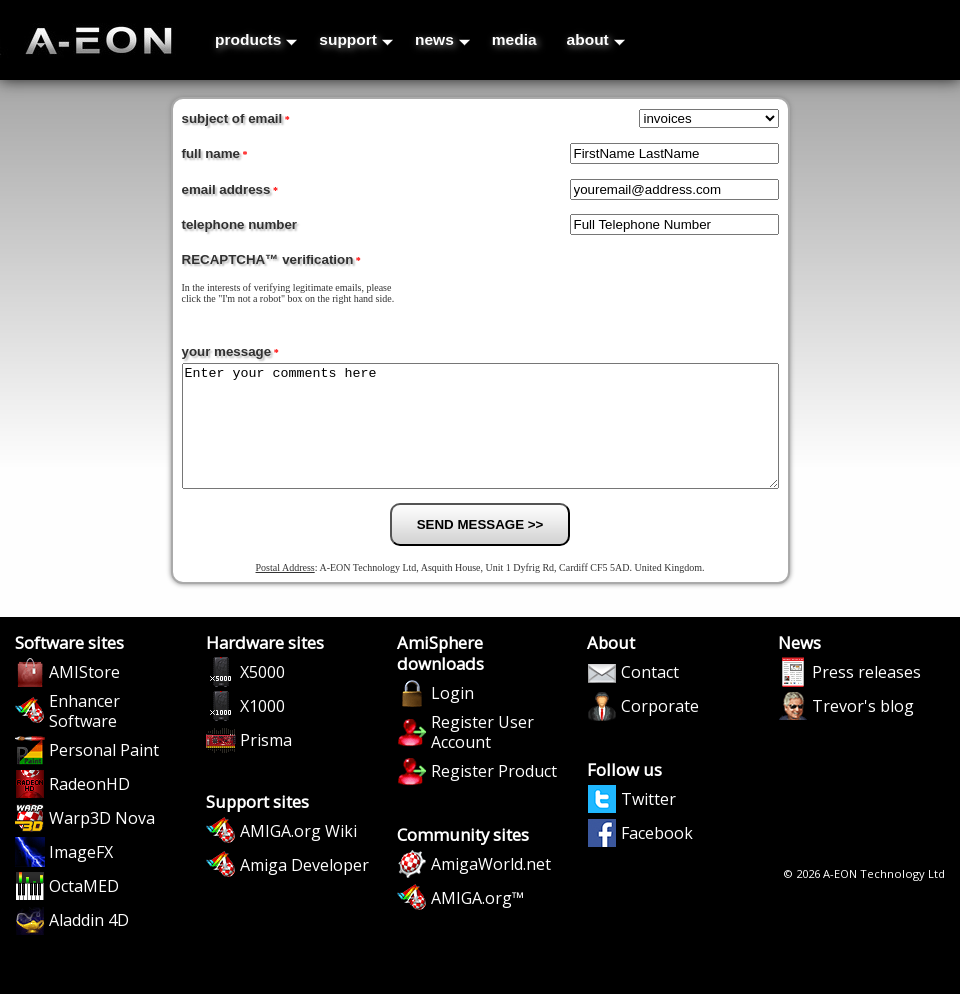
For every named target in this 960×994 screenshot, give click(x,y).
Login (452, 717)
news (442, 39)
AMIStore (84, 696)
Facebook (657, 857)
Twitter (648, 823)
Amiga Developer (304, 889)
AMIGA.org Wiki (298, 855)
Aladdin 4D (89, 944)
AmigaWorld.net (491, 888)
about (596, 39)
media (514, 39)
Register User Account (482, 756)
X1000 (262, 730)
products (256, 39)
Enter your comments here (480, 438)
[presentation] (663, 288)
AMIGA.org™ (477, 922)
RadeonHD (89, 808)
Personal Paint (104, 774)
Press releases (866, 696)
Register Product (494, 795)
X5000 (262, 696)
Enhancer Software (84, 735)
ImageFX (81, 876)
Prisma (266, 764)
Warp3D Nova (102, 842)
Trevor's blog (863, 730)
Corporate (660, 730)
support (356, 39)
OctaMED (84, 910)
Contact (650, 696)
